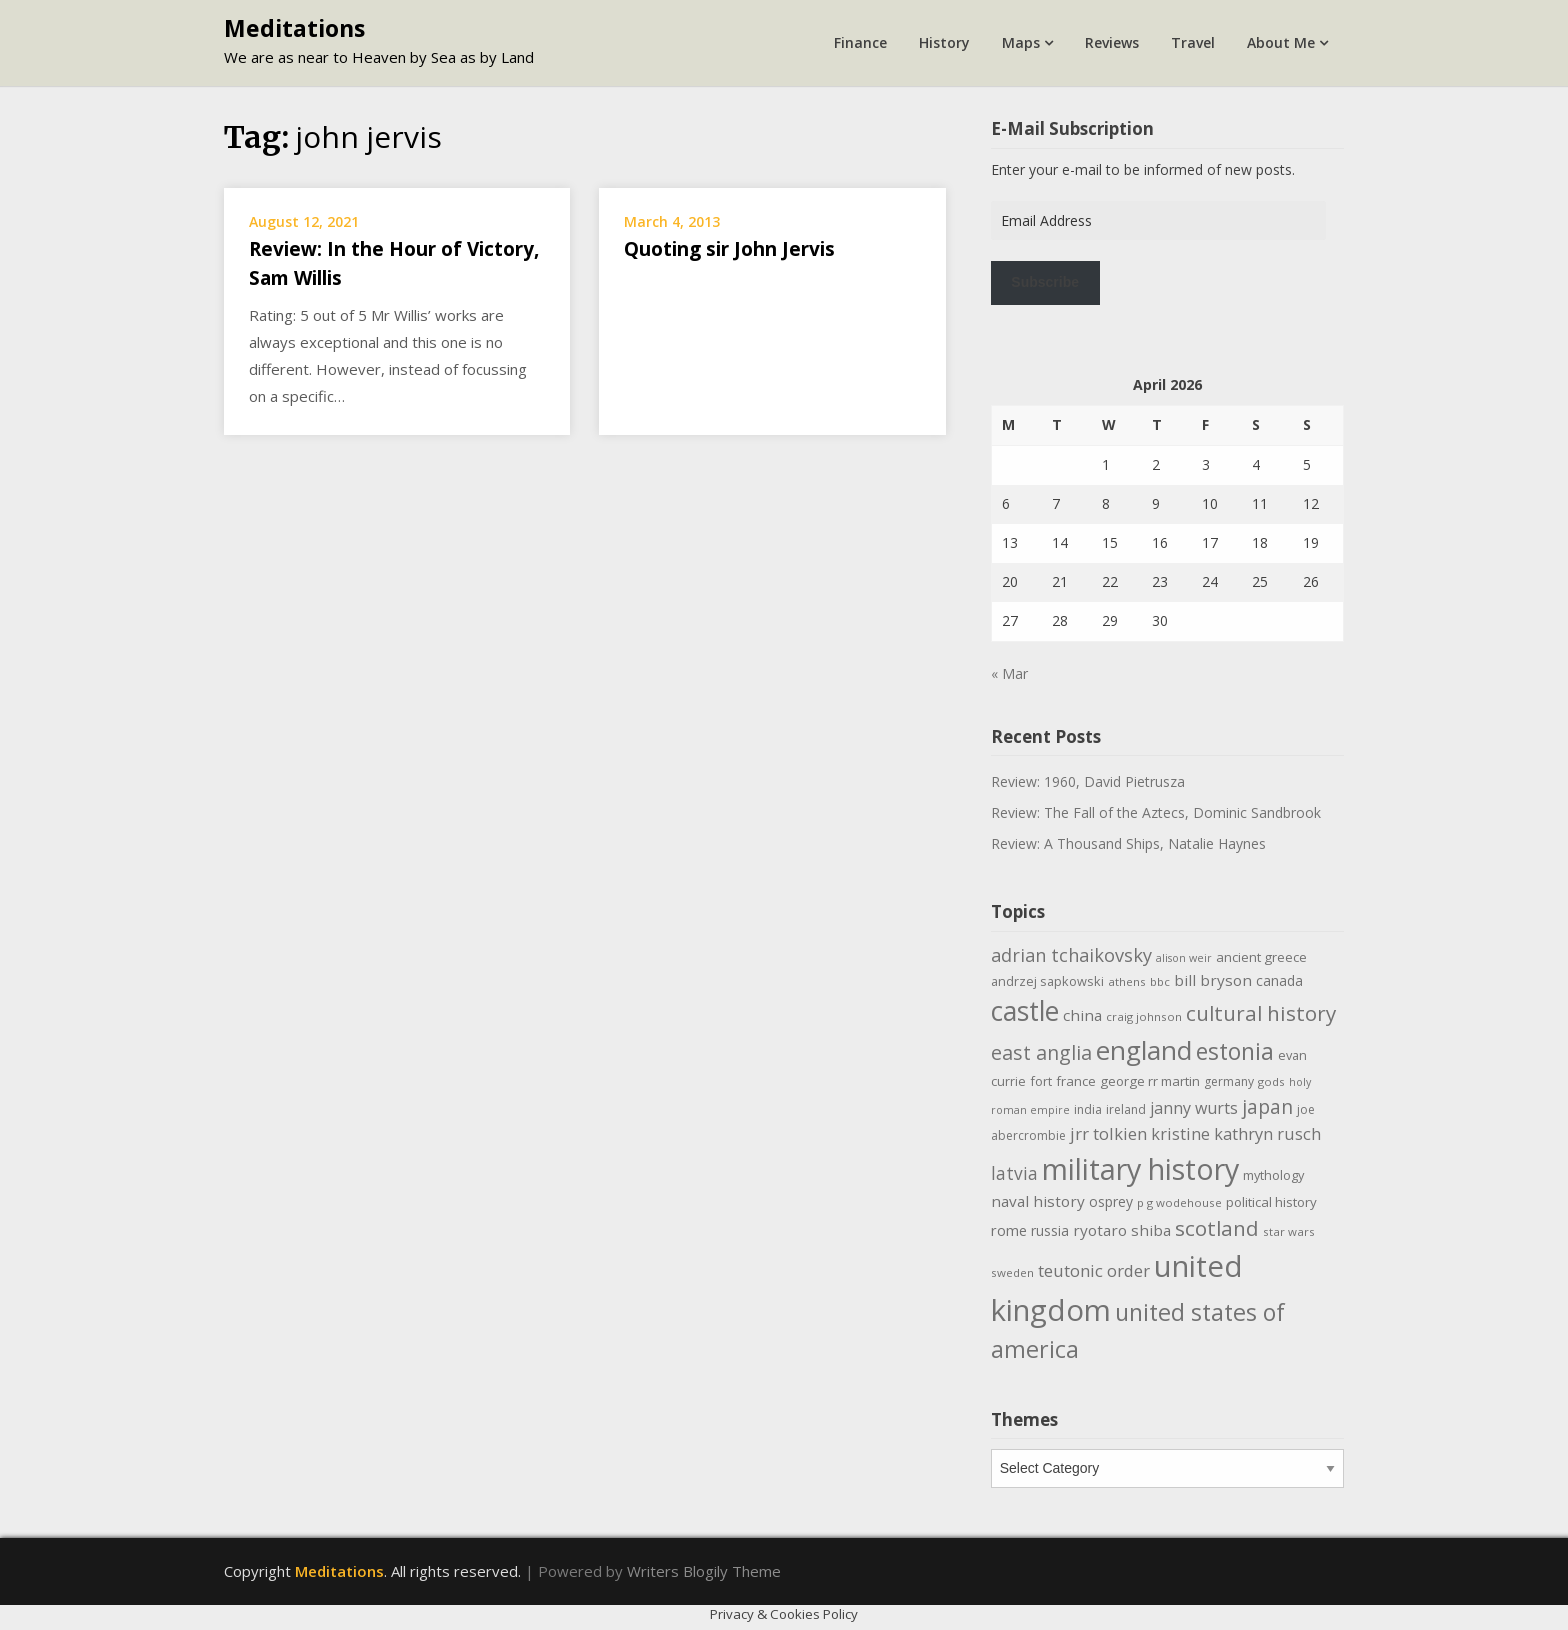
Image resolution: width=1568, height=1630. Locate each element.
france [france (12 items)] (1076, 1081)
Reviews (1112, 42)
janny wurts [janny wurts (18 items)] (1194, 1108)
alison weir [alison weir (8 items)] (1184, 958)
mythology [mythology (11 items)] (1273, 1175)
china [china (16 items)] (1082, 1015)
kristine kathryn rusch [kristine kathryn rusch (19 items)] (1236, 1133)
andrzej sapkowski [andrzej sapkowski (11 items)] (1047, 981)
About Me (1281, 42)
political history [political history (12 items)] (1271, 1202)
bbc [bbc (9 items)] (1160, 981)
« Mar (1009, 673)
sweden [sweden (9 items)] (1012, 1272)
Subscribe (1045, 282)
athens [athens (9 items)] (1127, 981)
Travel (1193, 42)
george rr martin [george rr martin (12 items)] (1150, 1081)
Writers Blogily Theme (704, 1571)
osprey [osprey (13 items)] (1111, 1201)
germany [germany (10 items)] (1229, 1081)
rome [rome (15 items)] (1009, 1230)
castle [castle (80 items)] (1025, 1011)
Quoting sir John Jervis (729, 249)
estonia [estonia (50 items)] (1235, 1051)
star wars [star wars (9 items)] (1289, 1231)
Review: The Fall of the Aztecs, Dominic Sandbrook (1156, 812)
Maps (1021, 42)
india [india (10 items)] (1088, 1109)
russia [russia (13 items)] (1050, 1230)
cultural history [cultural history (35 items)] (1261, 1013)
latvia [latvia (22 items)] (1014, 1173)
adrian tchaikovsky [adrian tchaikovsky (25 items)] (1071, 955)
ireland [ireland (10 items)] (1126, 1109)
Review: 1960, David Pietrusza (1088, 781)
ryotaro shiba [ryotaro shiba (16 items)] (1122, 1230)
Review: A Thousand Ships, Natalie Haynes (1128, 843)
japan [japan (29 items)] (1267, 1106)
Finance (860, 42)
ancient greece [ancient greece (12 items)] (1261, 957)
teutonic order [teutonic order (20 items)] (1094, 1270)
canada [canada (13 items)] (1279, 980)
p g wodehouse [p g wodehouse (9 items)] (1179, 1202)
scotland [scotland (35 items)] (1217, 1228)
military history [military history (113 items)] (1140, 1168)
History (944, 42)
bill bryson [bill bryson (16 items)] (1213, 980)
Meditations (294, 28)
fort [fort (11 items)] (1041, 1081)
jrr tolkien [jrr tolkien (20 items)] (1108, 1133)
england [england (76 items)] (1144, 1050)
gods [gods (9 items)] (1271, 1081)
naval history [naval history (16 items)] (1038, 1201)
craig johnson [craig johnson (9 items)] (1144, 1016)
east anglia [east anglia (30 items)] (1041, 1052)
